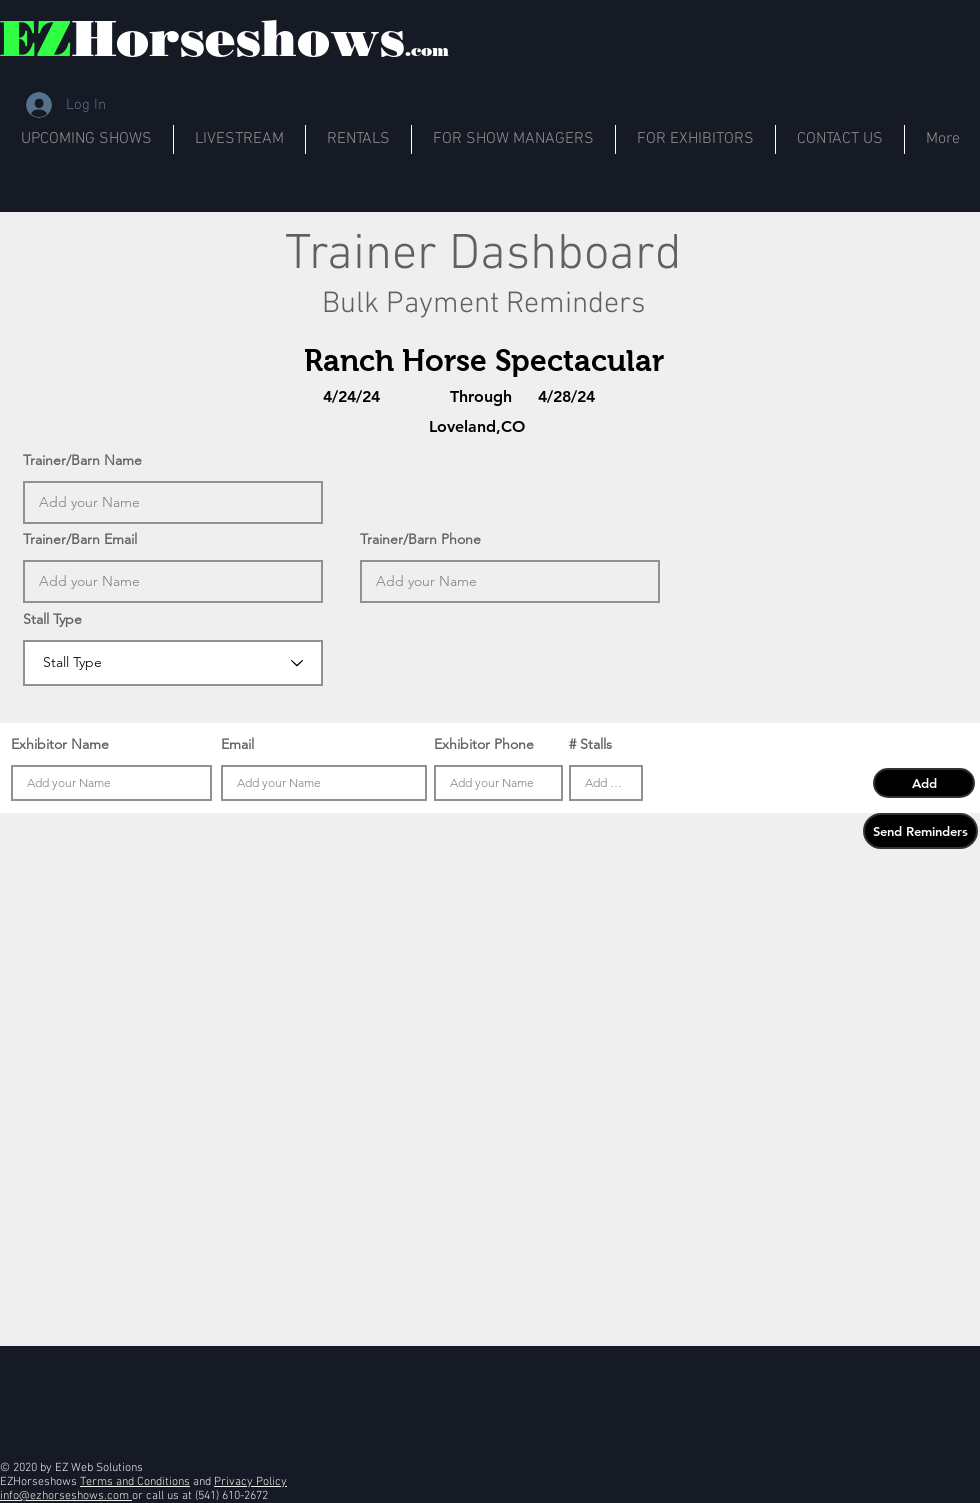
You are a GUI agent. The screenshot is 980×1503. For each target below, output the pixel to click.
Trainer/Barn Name (82, 460)
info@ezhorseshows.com (66, 1496)
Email (237, 744)
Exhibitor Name (60, 744)
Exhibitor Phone (484, 744)
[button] (924, 783)
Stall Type (52, 619)
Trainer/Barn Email (80, 539)
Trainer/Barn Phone (420, 539)
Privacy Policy (250, 1482)
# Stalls (590, 744)
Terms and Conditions (135, 1482)
